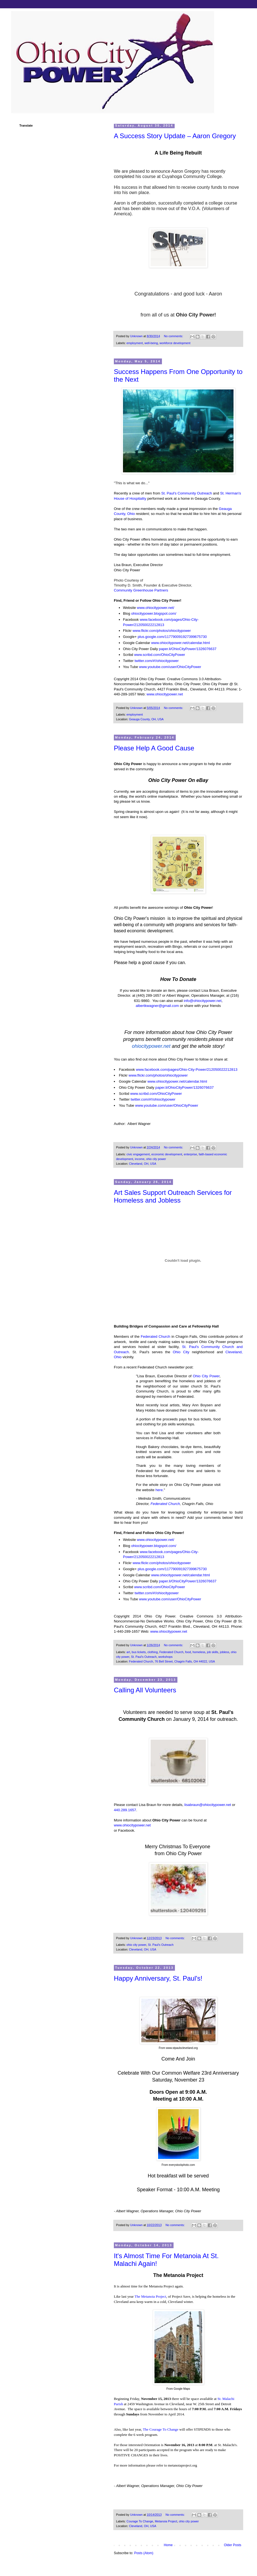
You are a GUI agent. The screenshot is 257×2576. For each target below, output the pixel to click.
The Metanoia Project (150, 2296)
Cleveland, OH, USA (142, 1163)
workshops (165, 1656)
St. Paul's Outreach (144, 1656)
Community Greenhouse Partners (141, 590)
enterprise (190, 1154)
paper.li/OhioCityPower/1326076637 (187, 649)
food (188, 1652)
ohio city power (156, 1159)
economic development (166, 1154)
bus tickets (139, 1652)
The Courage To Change (161, 2429)
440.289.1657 (125, 1810)
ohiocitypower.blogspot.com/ (153, 613)
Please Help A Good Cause (154, 748)
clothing (152, 1652)
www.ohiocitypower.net (164, 694)
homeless (199, 1652)
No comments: (174, 336)
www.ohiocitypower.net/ (155, 608)
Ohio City (181, 1352)
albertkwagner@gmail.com (157, 1006)
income (140, 1159)
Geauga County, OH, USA (146, 719)
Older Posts (232, 2545)
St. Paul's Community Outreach (186, 493)
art (128, 1652)
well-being (151, 343)
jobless (224, 1652)
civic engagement (138, 1154)
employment (135, 343)
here (158, 1490)
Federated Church (155, 1336)
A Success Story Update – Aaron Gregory (175, 136)
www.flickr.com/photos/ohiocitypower (162, 631)
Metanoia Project (166, 2521)
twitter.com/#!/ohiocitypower (157, 661)
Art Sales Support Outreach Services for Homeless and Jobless (173, 1196)
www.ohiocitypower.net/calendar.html (180, 643)
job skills (212, 1652)
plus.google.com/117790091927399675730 (172, 637)
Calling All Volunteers (145, 1690)
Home (168, 2545)
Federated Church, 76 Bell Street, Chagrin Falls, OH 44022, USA (172, 1661)
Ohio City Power (206, 1376)
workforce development (174, 343)
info (187, 1001)
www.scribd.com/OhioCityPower (159, 655)
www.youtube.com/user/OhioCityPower (170, 667)
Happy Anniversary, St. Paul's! (158, 1978)
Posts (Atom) (143, 2553)
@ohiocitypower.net (205, 1001)
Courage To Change (140, 2521)
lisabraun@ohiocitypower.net (207, 1805)
